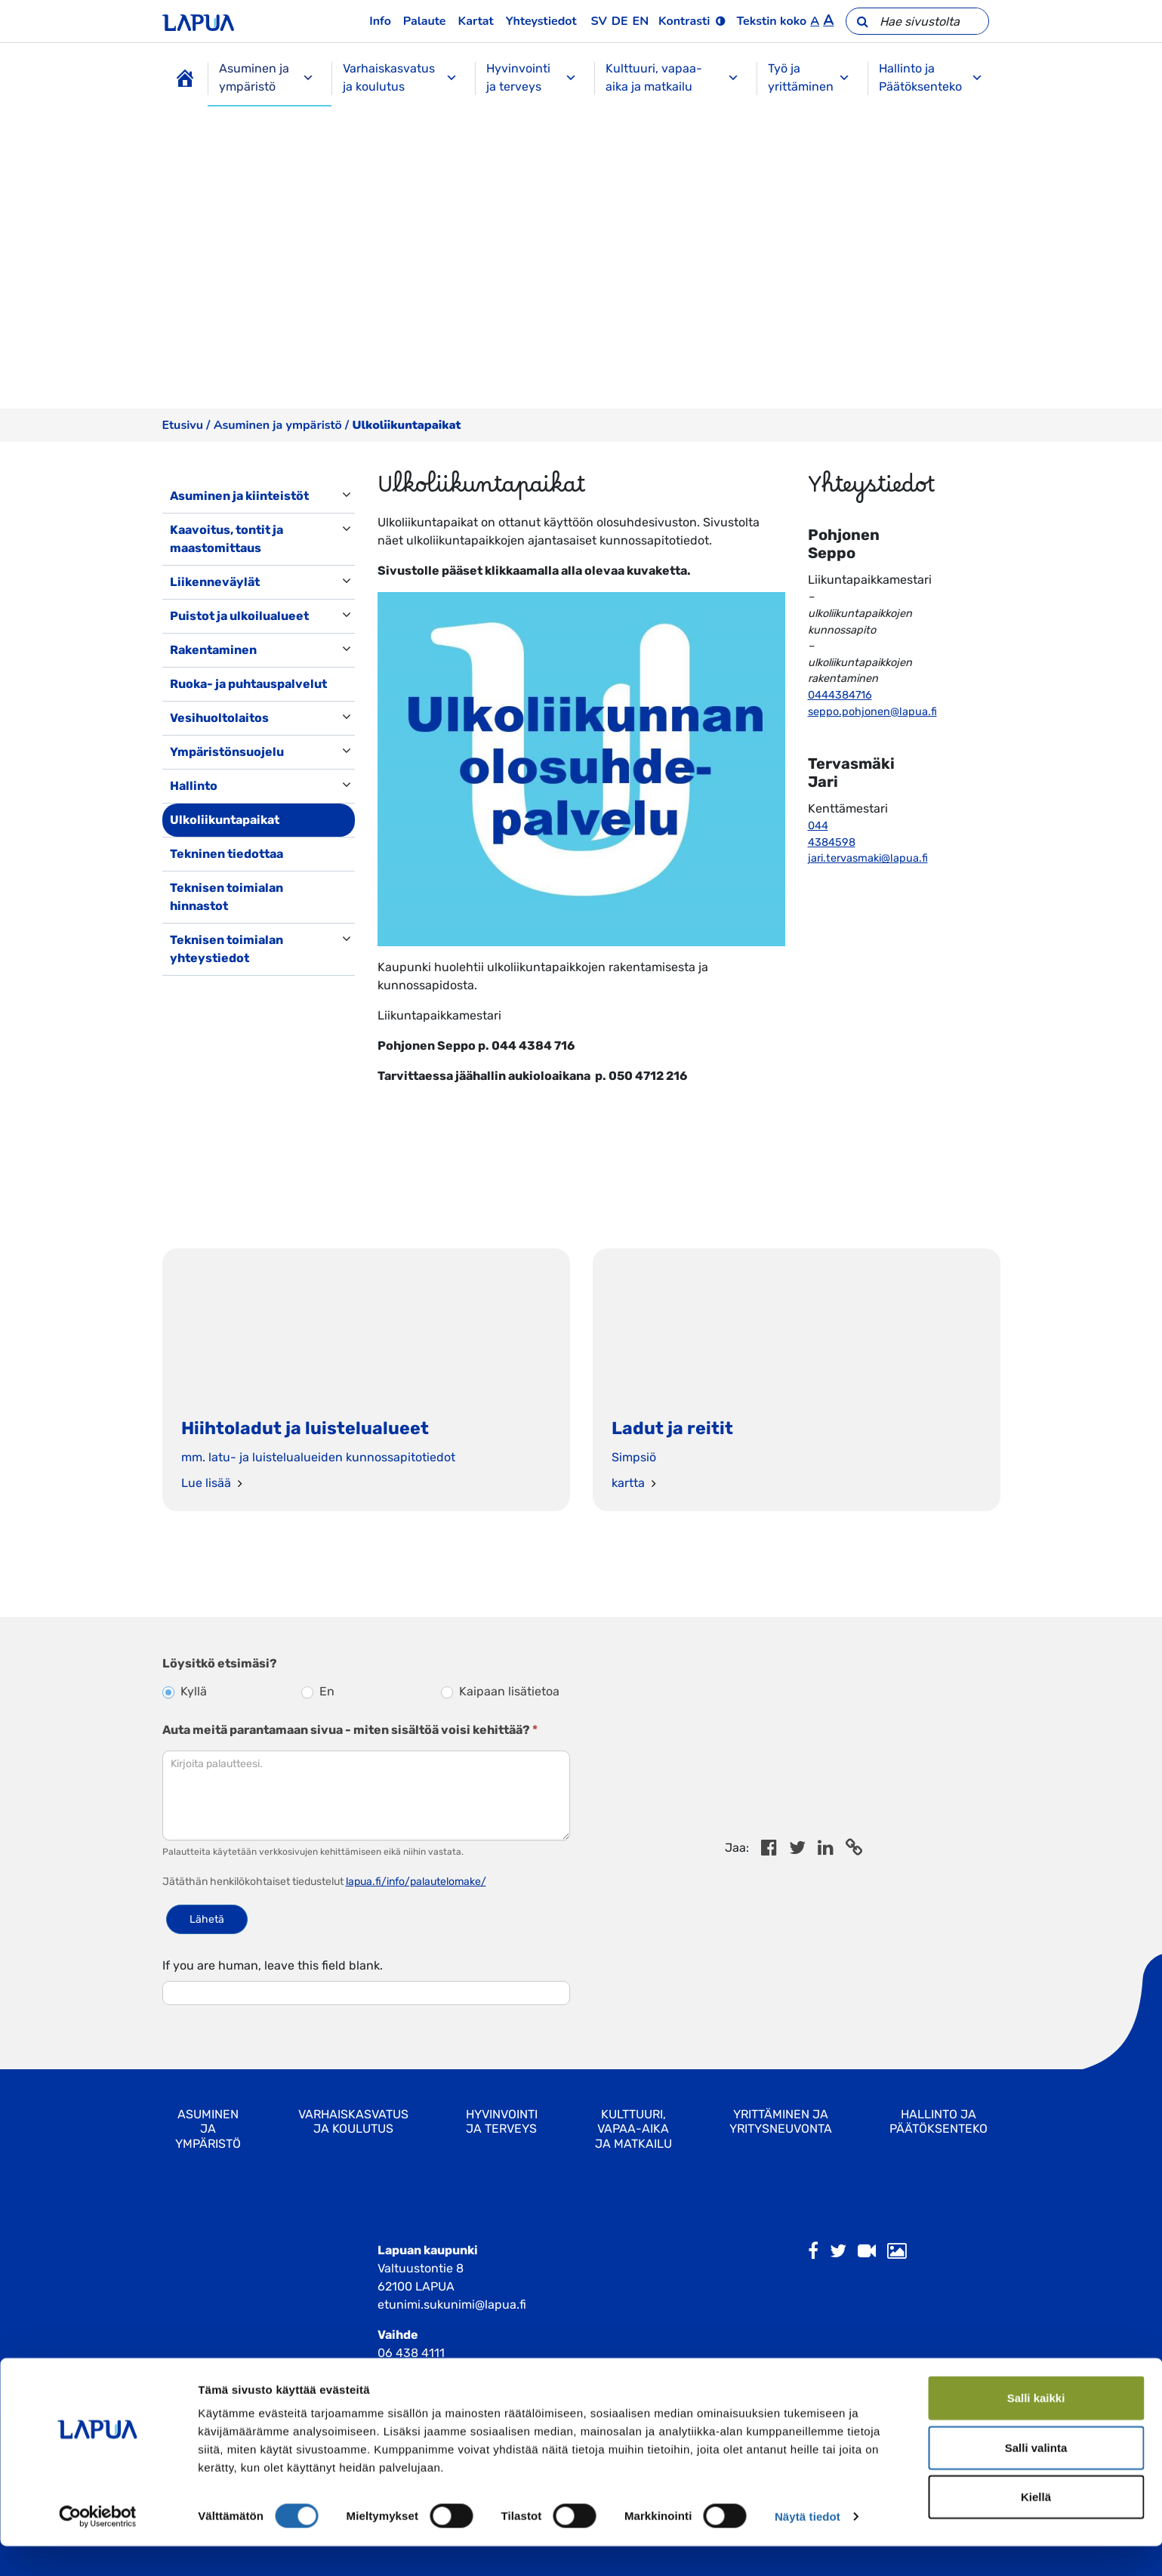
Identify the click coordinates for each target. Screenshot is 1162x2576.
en (641, 21)
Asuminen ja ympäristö (267, 77)
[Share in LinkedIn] (826, 1850)
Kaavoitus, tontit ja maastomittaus (226, 539)
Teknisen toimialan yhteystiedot (226, 949)
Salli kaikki (1036, 2427)
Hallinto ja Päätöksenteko (931, 77)
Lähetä (207, 1919)
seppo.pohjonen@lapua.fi (872, 711)
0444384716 (840, 695)
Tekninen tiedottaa (226, 854)
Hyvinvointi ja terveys (531, 77)
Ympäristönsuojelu (227, 752)
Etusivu (182, 425)
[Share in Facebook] (769, 1850)
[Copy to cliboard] (854, 1850)
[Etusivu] (185, 78)
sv (599, 21)
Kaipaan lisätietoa (500, 1691)
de (620, 21)
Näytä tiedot (807, 2546)
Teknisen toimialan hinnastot (226, 897)
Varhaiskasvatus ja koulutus (400, 77)
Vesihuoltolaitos (219, 718)
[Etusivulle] (198, 21)
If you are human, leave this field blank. (272, 1965)
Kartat (476, 21)
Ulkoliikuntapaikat (224, 820)
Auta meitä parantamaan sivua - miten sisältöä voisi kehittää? (350, 1730)
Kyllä (184, 1691)
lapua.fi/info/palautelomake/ (416, 1881)
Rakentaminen (213, 650)
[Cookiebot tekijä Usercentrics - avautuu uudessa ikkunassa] (98, 2546)
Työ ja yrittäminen (809, 77)
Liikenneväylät (215, 582)
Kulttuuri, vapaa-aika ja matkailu (672, 77)
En (317, 1691)
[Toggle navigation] (183, 991)
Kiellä (1036, 2526)
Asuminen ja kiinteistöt (239, 496)
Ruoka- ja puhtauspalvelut (248, 684)
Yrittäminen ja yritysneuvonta (780, 2121)
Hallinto (193, 786)
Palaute (424, 21)
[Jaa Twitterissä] (797, 1850)
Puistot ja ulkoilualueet (239, 616)
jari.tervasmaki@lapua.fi (868, 858)
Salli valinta (1036, 2477)
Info (380, 21)
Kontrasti (684, 21)
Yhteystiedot (541, 21)
